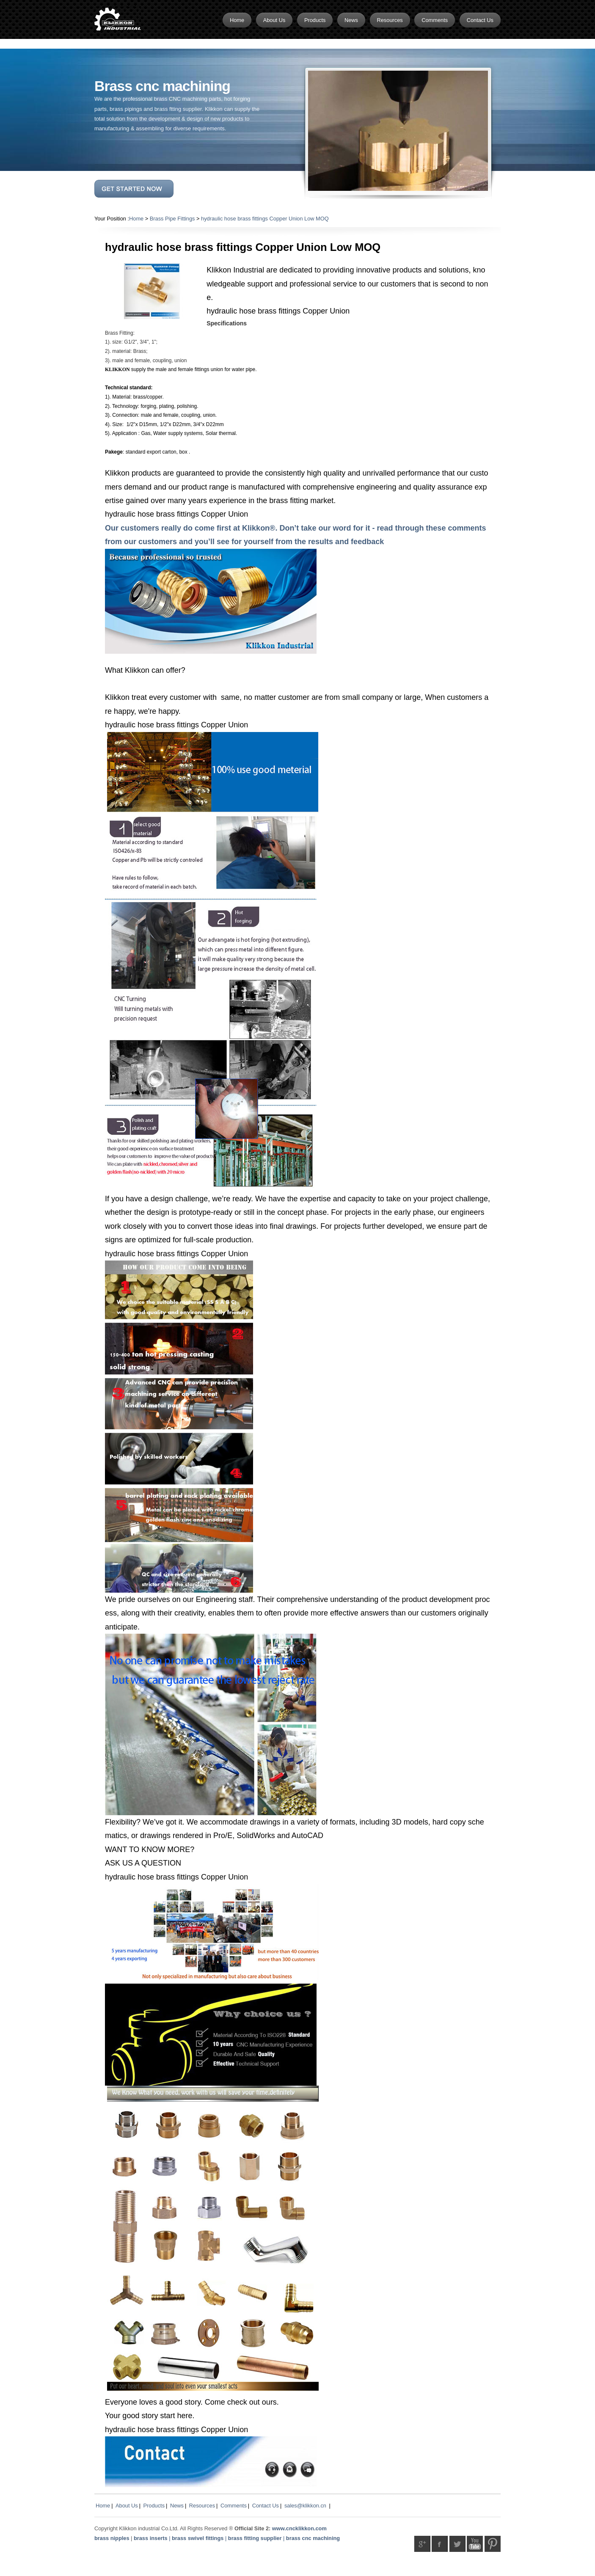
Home (136, 218)
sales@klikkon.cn (305, 2505)
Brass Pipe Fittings (172, 218)
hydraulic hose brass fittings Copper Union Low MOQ (265, 218)
